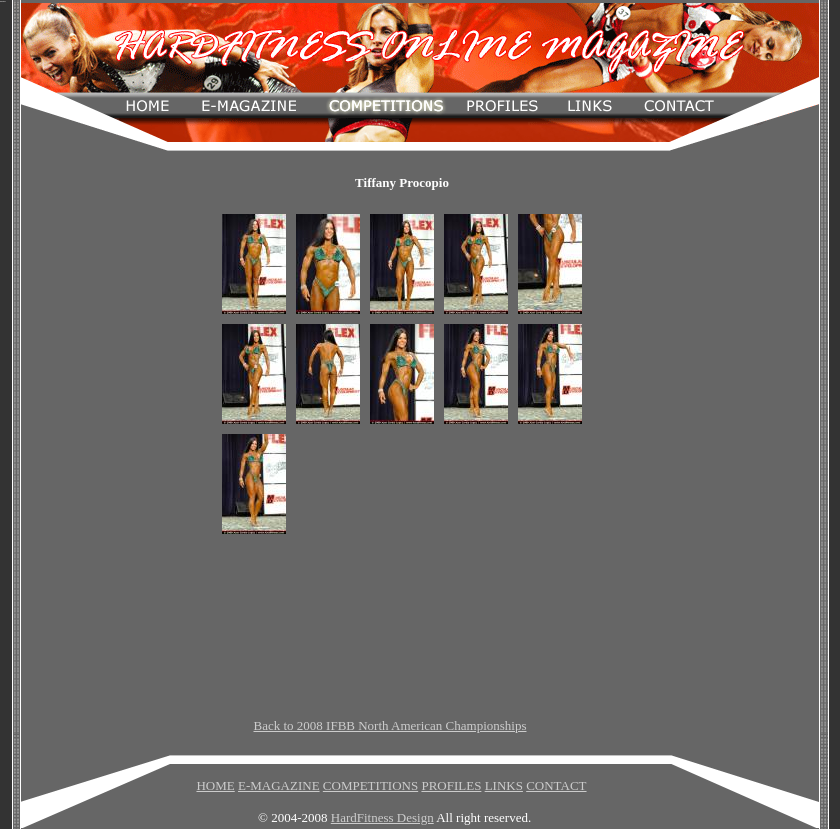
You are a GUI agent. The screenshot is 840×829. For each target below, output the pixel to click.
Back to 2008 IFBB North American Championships (390, 725)
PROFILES (451, 785)
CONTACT (556, 785)
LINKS (504, 785)
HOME (215, 785)
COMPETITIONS (370, 785)
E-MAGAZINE (279, 785)
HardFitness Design (382, 817)
